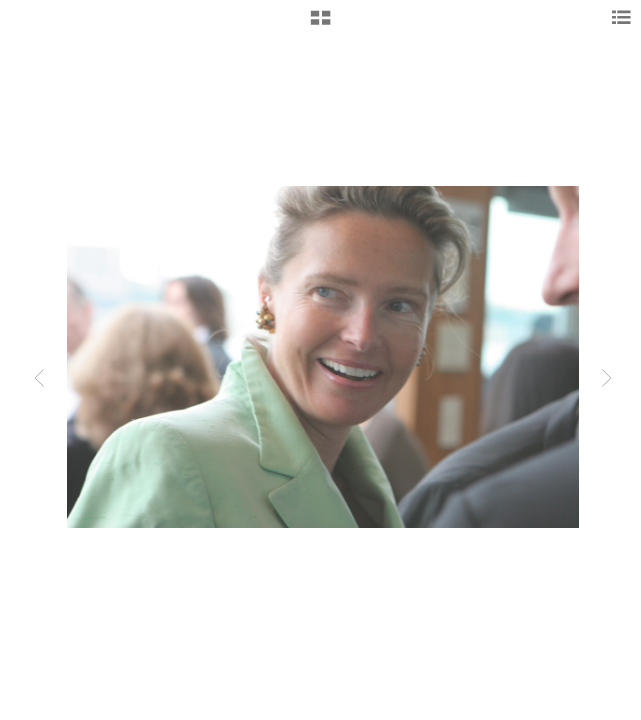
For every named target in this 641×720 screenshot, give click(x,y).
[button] (320, 25)
